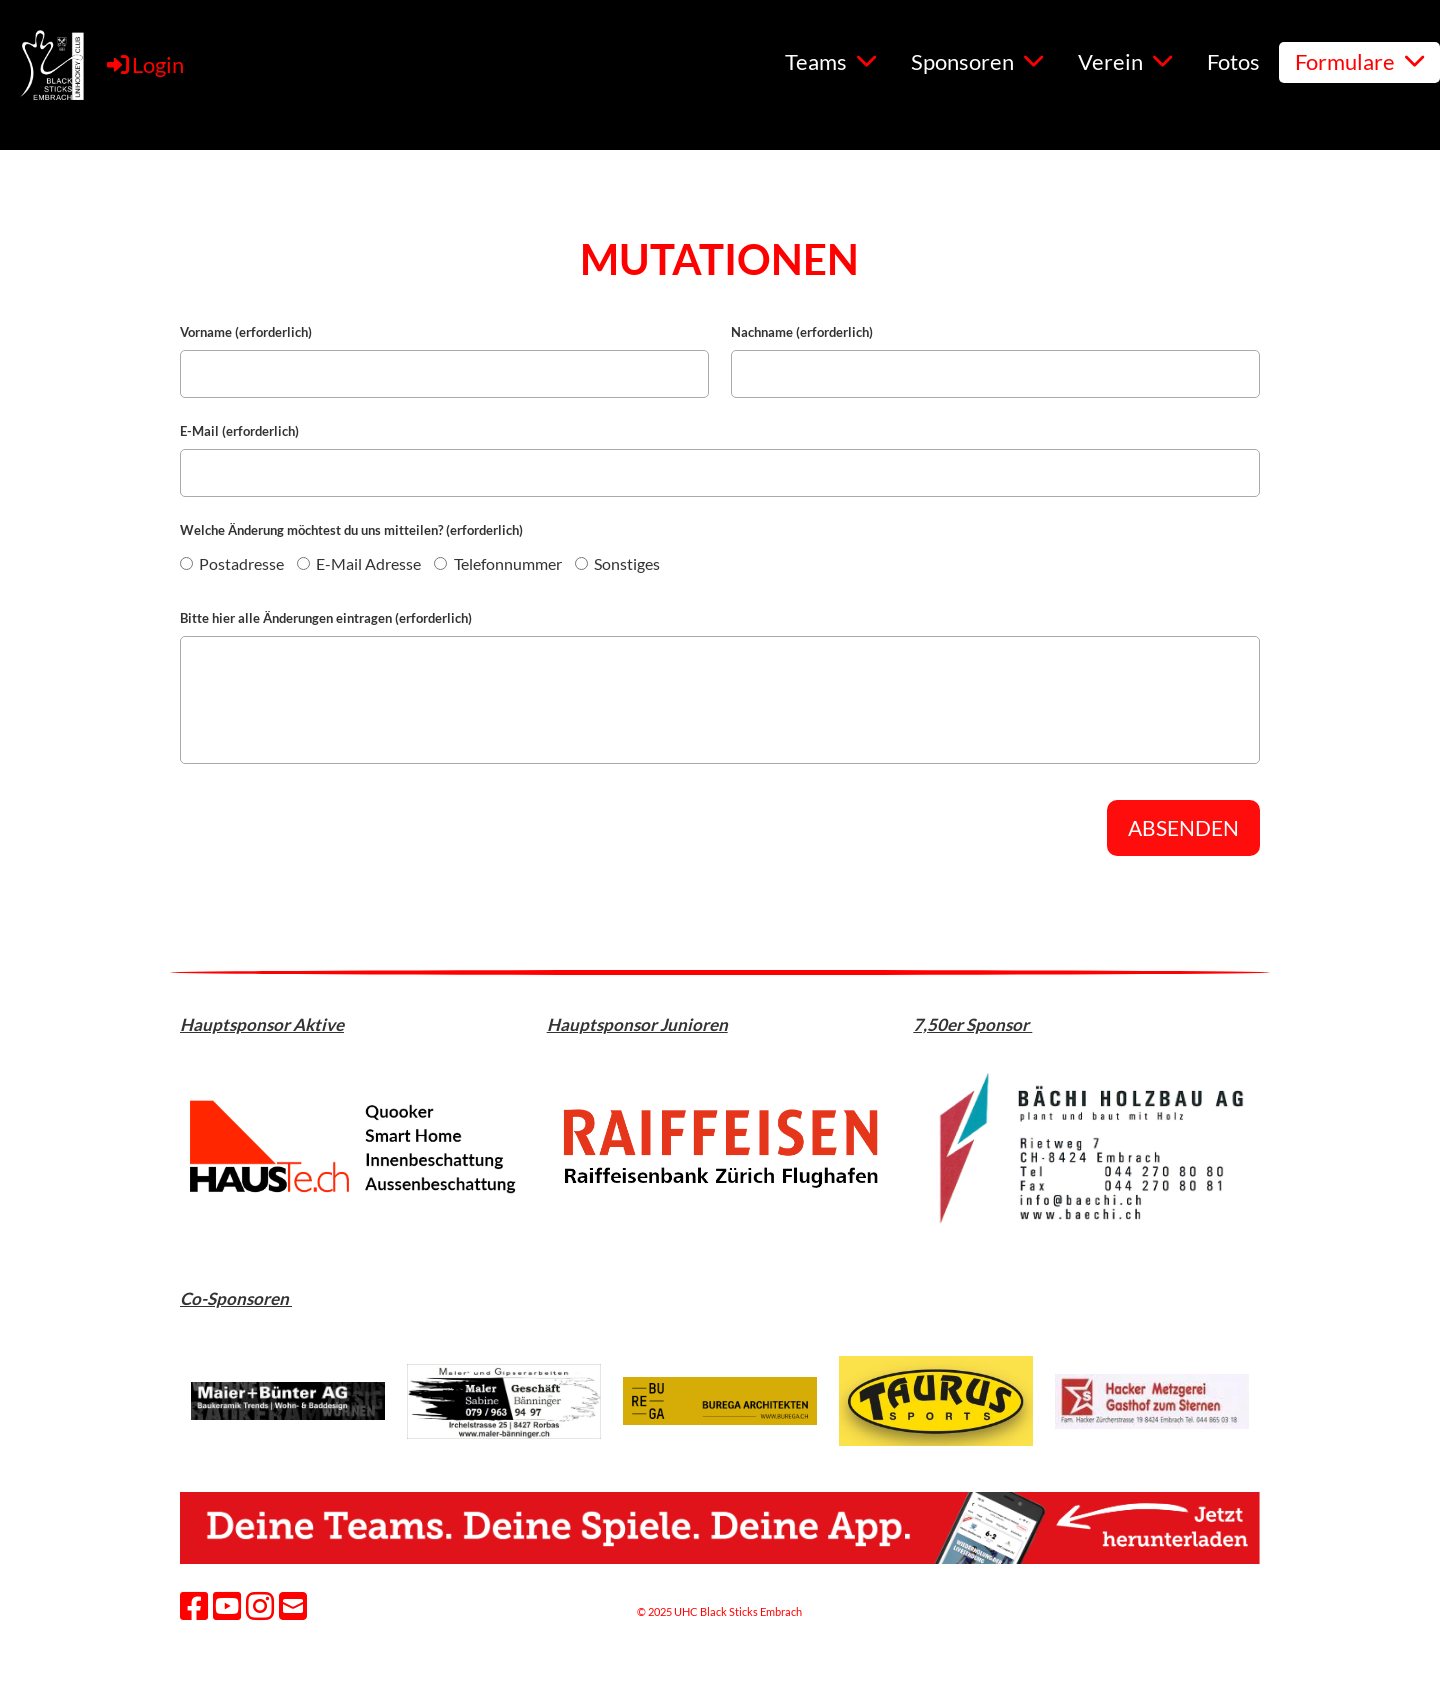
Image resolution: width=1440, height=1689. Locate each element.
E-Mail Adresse (359, 563)
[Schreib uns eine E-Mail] (293, 1605)
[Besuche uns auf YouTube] (227, 1605)
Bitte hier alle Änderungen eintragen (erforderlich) (326, 618)
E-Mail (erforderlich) (239, 431)
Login (144, 64)
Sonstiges (617, 563)
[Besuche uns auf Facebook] (194, 1605)
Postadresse (232, 563)
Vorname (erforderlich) (246, 332)
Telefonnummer (497, 563)
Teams (830, 61)
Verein (1125, 61)
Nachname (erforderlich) (802, 332)
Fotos (1233, 61)
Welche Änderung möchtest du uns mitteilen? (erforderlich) (351, 530)
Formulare (1359, 61)
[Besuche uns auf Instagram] (260, 1605)
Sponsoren (977, 61)
